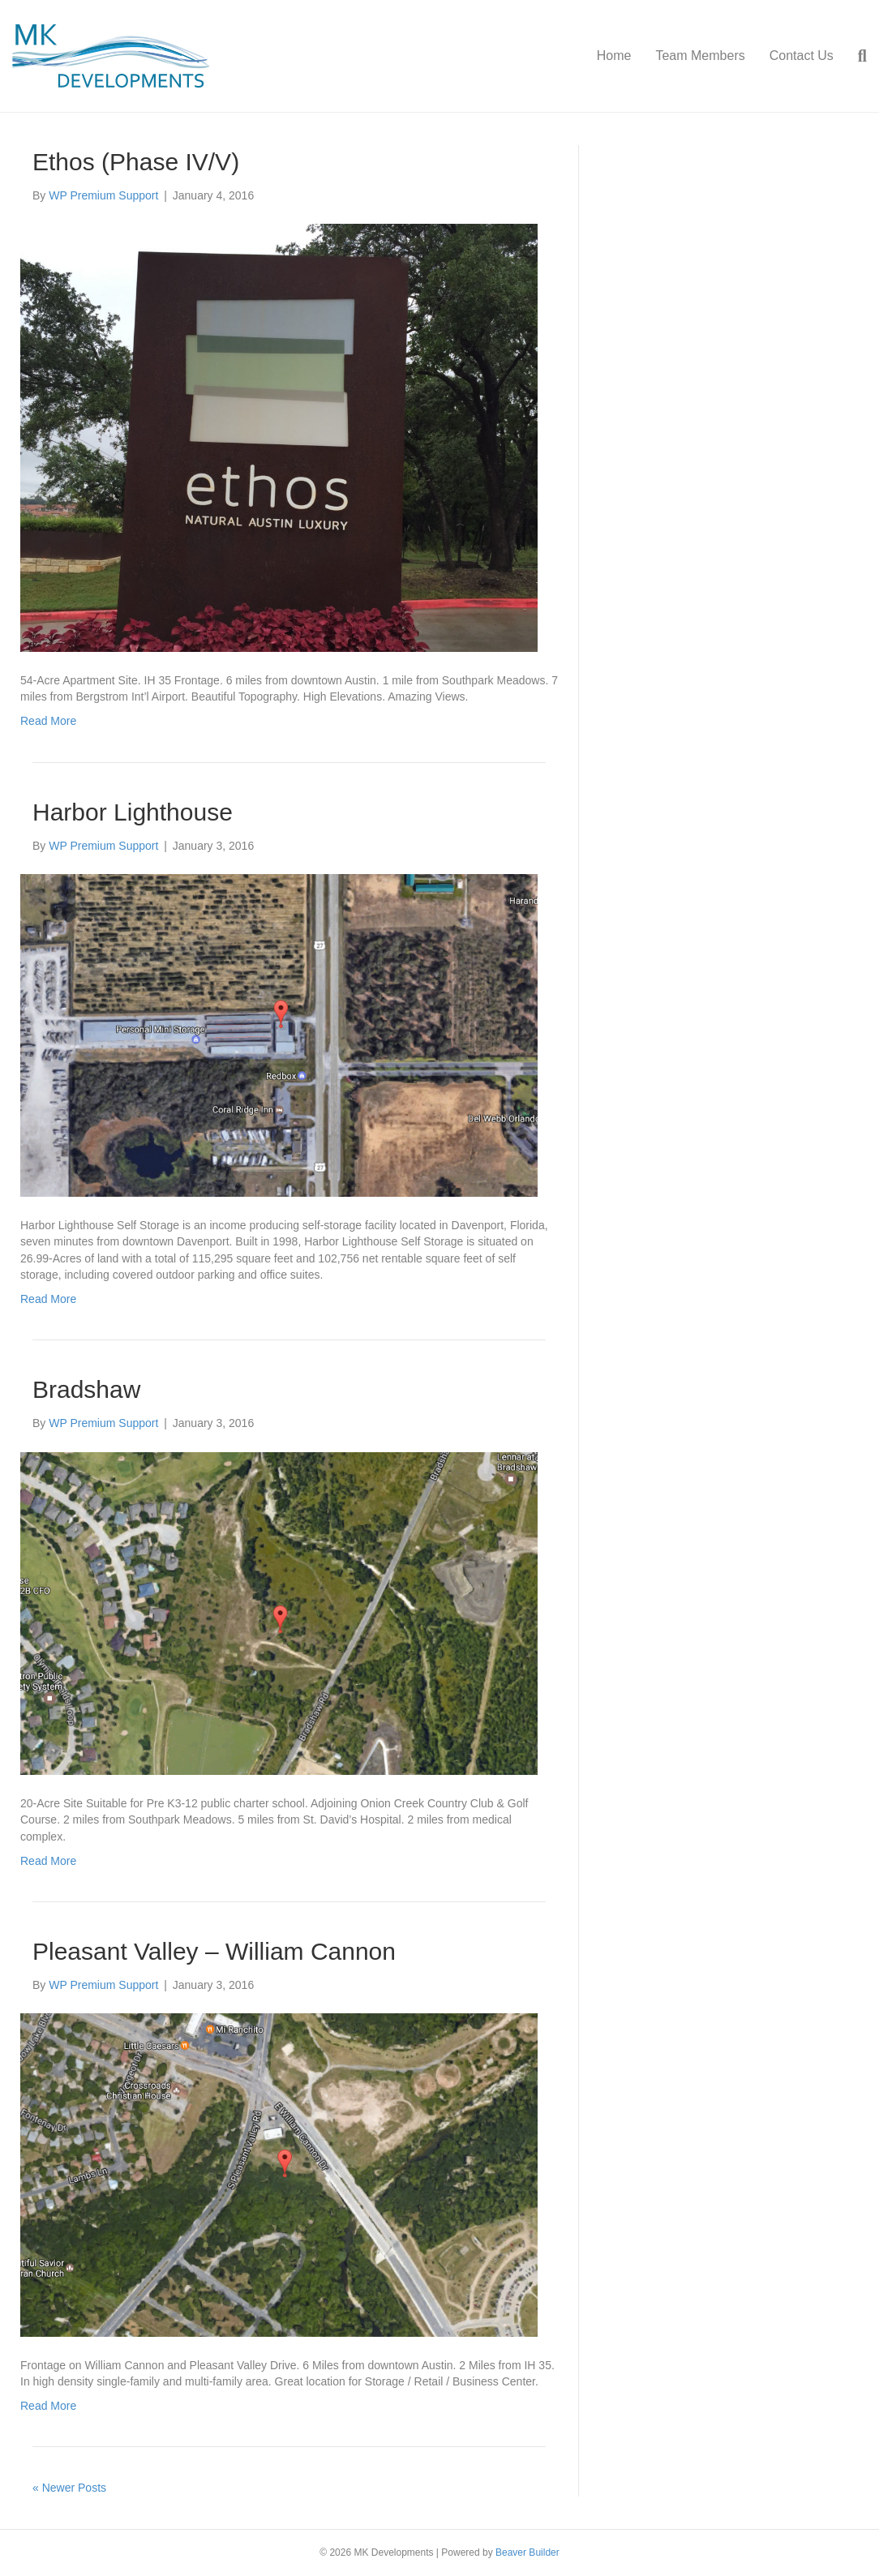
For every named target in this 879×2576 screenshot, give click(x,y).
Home (614, 55)
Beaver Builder (527, 2552)
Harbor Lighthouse (132, 812)
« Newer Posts (69, 2487)
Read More (48, 720)
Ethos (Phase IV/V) (135, 161)
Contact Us (802, 55)
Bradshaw (86, 1389)
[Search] (856, 56)
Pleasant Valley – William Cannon (214, 1951)
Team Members (699, 55)
